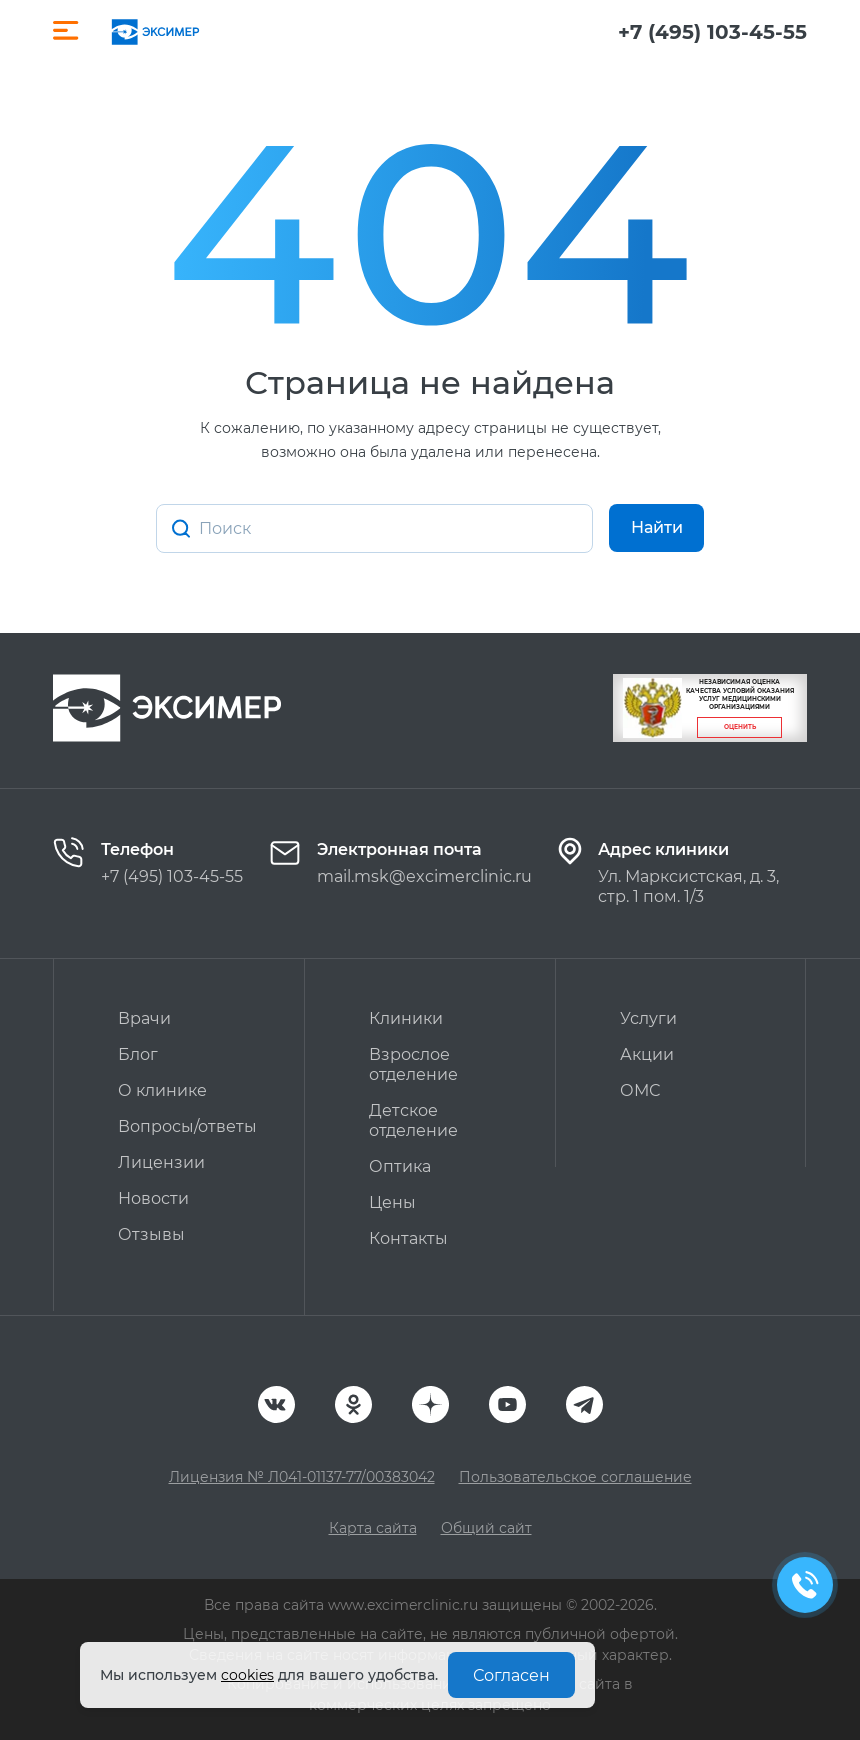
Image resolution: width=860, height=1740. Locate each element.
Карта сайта (373, 1528)
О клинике (162, 1090)
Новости (153, 1198)
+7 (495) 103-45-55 (712, 32)
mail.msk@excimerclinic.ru (424, 876)
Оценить (740, 727)
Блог (138, 1054)
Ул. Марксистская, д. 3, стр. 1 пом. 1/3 (688, 886)
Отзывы (151, 1234)
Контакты (408, 1238)
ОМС (640, 1090)
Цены (392, 1202)
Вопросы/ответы (187, 1126)
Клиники (406, 1018)
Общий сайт (486, 1528)
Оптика (400, 1166)
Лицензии (161, 1162)
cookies (247, 1675)
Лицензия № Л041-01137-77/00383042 (302, 1477)
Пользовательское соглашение (575, 1477)
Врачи (144, 1018)
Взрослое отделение (413, 1064)
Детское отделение (413, 1120)
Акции (647, 1054)
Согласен (511, 1675)
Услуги (648, 1018)
